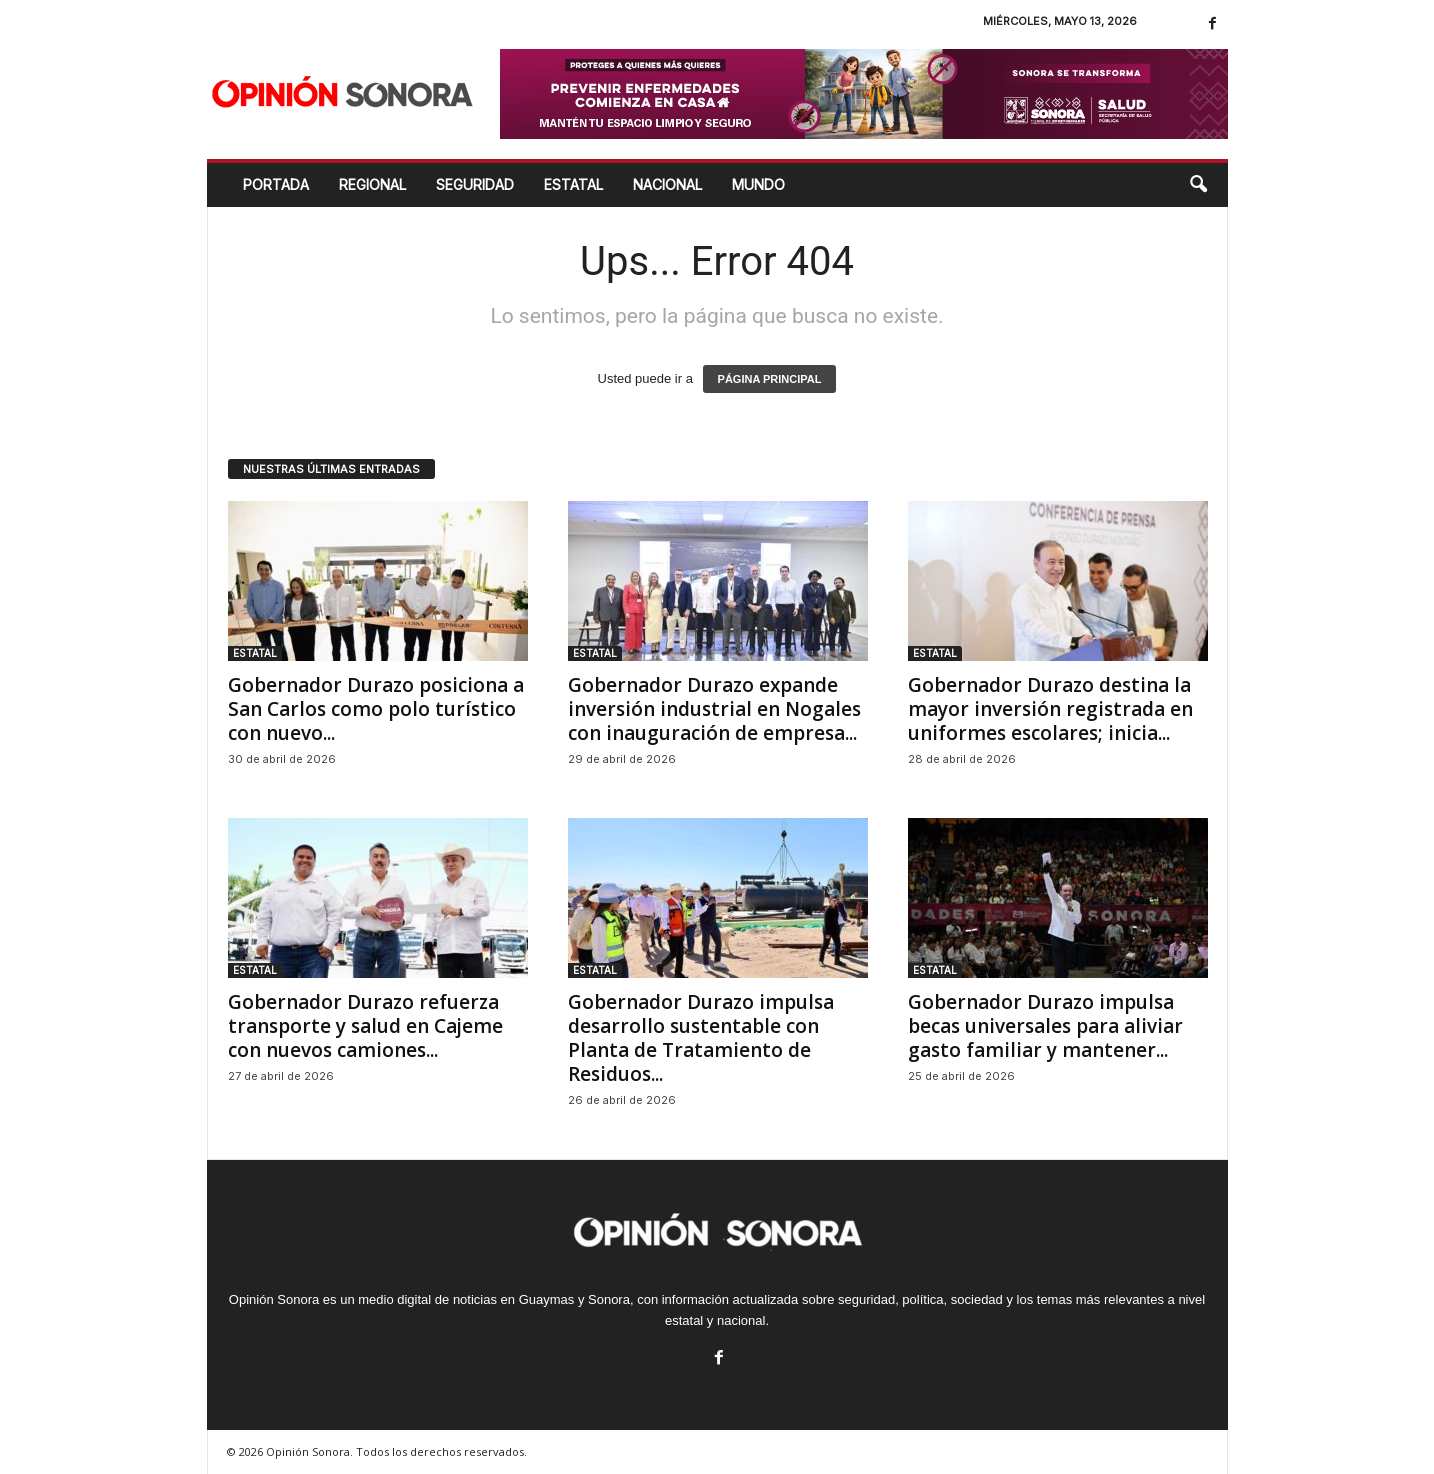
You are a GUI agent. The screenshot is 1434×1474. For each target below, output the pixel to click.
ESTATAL (573, 184)
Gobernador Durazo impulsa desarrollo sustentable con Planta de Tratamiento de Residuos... (701, 1038)
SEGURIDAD (475, 184)
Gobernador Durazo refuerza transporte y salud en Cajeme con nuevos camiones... (365, 1026)
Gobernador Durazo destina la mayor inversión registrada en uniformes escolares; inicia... (1050, 709)
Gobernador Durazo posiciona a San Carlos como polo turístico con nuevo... (376, 709)
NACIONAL (667, 184)
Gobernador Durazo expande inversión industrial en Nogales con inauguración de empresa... (714, 709)
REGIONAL (372, 184)
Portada (276, 184)
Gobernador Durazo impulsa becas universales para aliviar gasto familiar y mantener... (1045, 1026)
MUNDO (758, 184)
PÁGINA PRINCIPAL (770, 379)
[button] (1198, 185)
